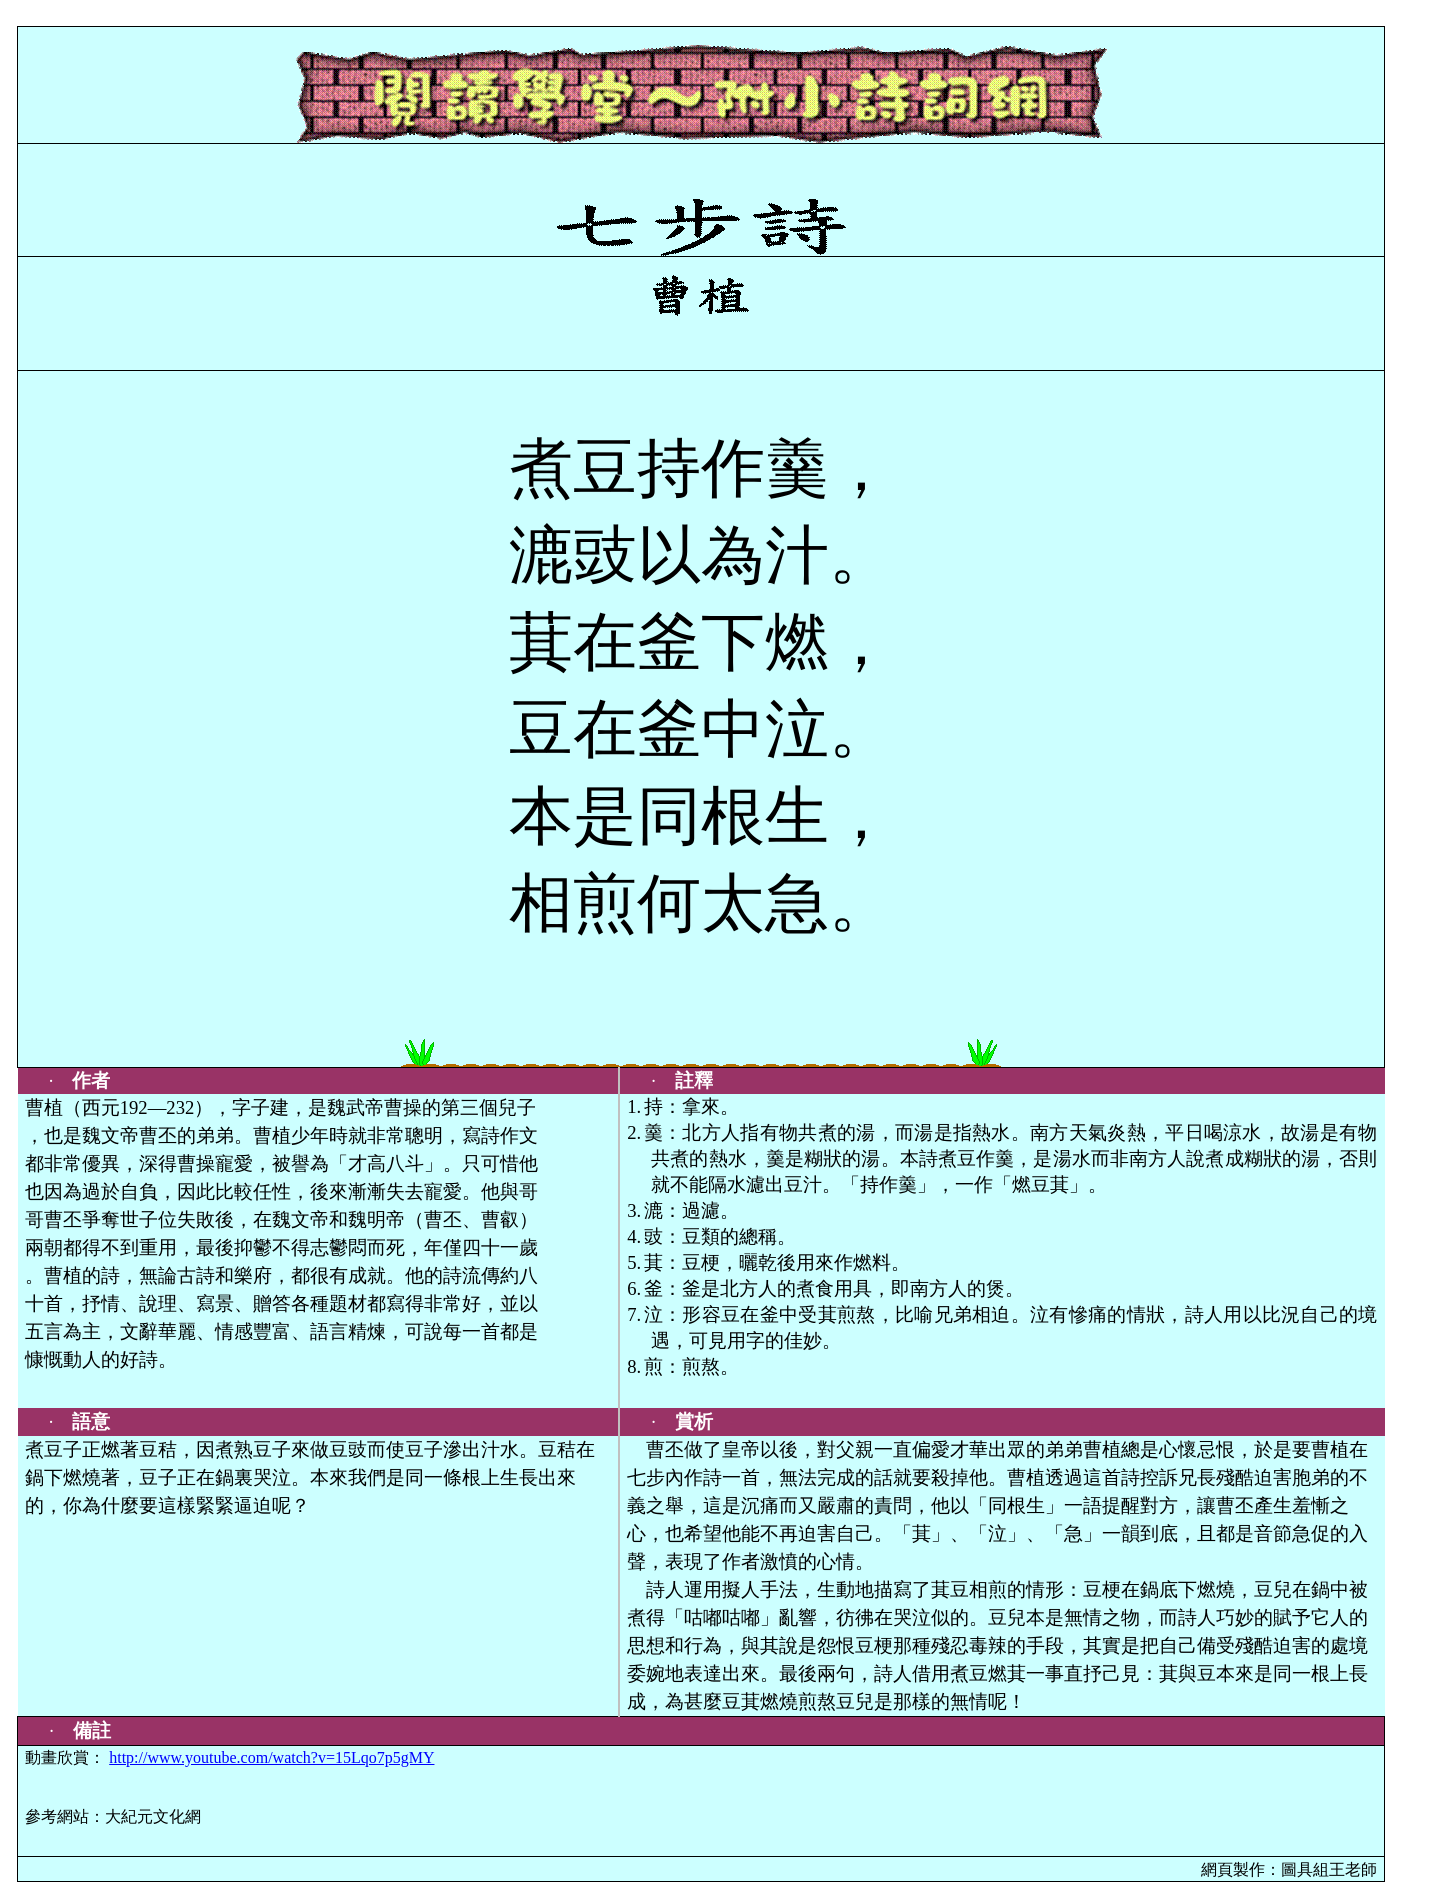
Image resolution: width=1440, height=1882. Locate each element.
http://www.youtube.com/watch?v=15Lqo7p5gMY (271, 1757)
